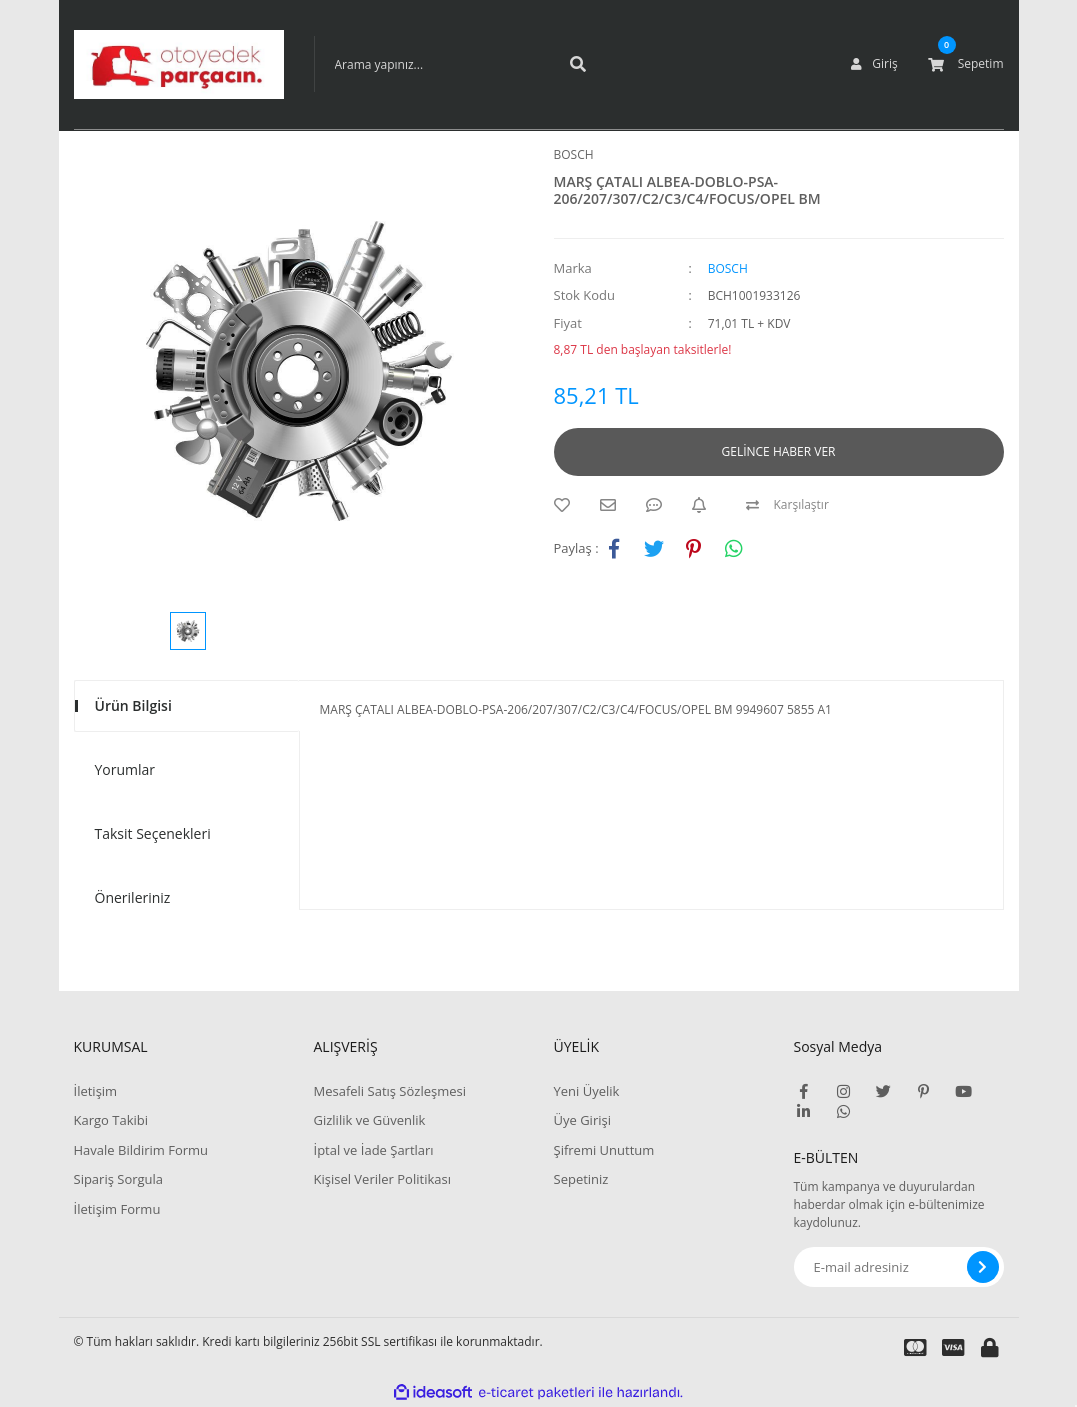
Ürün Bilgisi (133, 705)
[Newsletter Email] (899, 1267)
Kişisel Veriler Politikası (382, 1179)
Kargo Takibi (111, 1120)
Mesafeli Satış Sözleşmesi (390, 1091)
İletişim (96, 1091)
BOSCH (574, 154)
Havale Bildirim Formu (141, 1150)
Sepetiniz (581, 1179)
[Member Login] (874, 64)
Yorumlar (125, 769)
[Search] (459, 64)
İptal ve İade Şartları (374, 1150)
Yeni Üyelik (587, 1091)
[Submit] (983, 1267)
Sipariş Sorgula (119, 1179)
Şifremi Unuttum (604, 1150)
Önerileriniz (133, 897)
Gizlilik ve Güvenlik (370, 1120)
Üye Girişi (582, 1120)
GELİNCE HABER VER (779, 451)
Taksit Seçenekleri (153, 833)
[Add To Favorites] (567, 505)
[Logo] (179, 64)
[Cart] (966, 64)
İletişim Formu (117, 1209)
